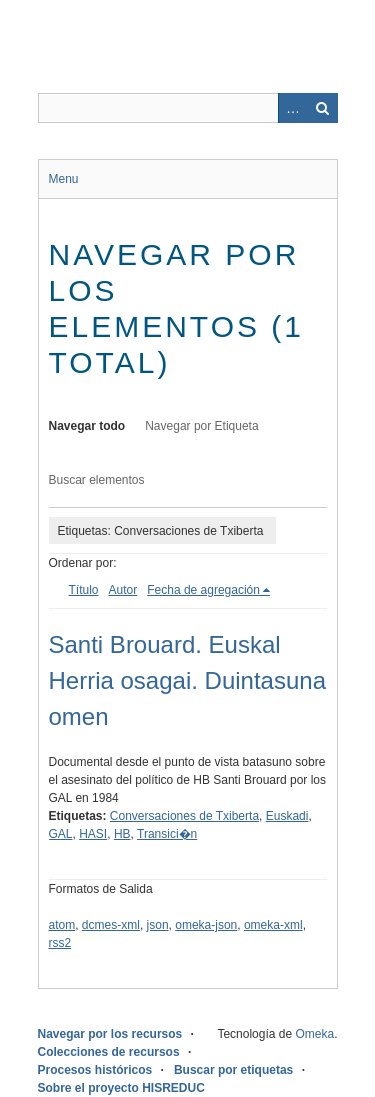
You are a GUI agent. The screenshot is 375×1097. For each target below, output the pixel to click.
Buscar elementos (97, 480)
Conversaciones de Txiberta (184, 816)
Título (84, 590)
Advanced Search (293, 108)
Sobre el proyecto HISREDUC (121, 1088)
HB (122, 834)
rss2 (60, 943)
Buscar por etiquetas (233, 1070)
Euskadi (287, 816)
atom (62, 925)
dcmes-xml (111, 925)
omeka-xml (273, 925)
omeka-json (206, 925)
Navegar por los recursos (110, 1034)
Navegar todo (87, 426)
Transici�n (167, 834)
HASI (93, 834)
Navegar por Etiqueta (201, 426)
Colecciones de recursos (109, 1052)
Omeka (314, 1034)
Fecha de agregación (203, 590)
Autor (123, 590)
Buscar (323, 108)
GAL (61, 834)
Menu (64, 179)
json (158, 925)
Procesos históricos (95, 1070)
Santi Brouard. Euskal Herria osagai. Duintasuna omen (188, 680)
